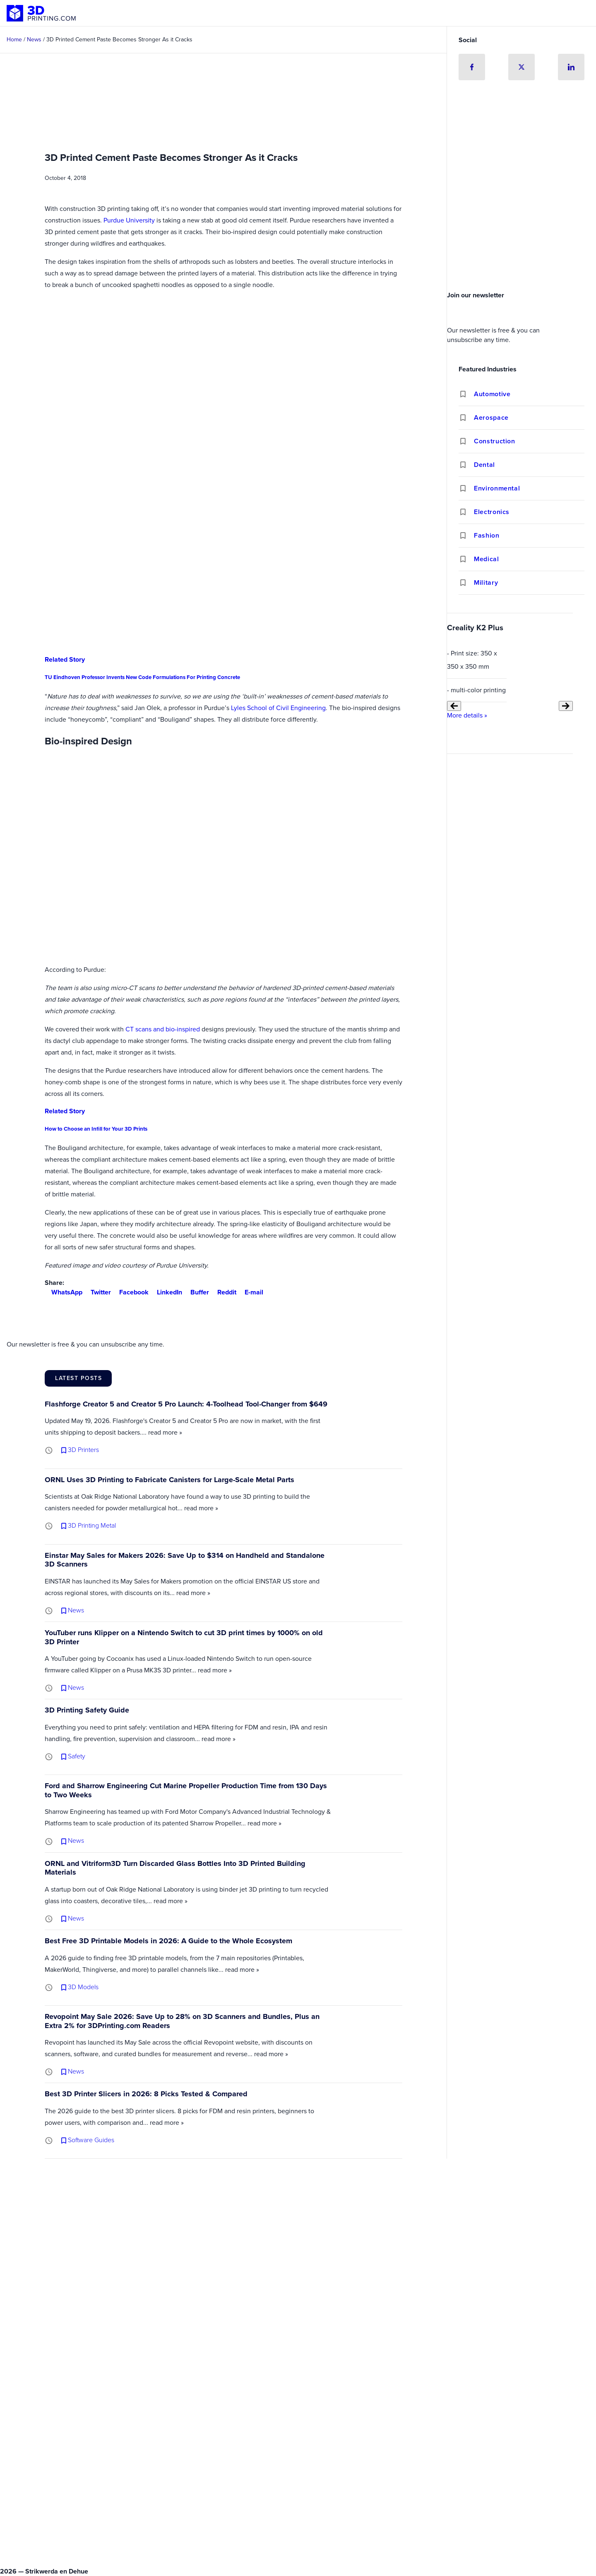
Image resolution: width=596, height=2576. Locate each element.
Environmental (497, 488)
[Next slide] (566, 706)
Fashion (486, 535)
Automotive (492, 394)
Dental (484, 464)
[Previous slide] (454, 706)
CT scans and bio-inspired (162, 1029)
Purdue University (129, 220)
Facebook (131, 1292)
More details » (467, 715)
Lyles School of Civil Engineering (278, 708)
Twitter (97, 1292)
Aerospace (491, 417)
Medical (486, 559)
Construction (494, 441)
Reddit (223, 1292)
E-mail (250, 1292)
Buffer (196, 1292)
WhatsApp (63, 1292)
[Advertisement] (521, 225)
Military (486, 582)
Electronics (491, 512)
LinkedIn (166, 1292)
